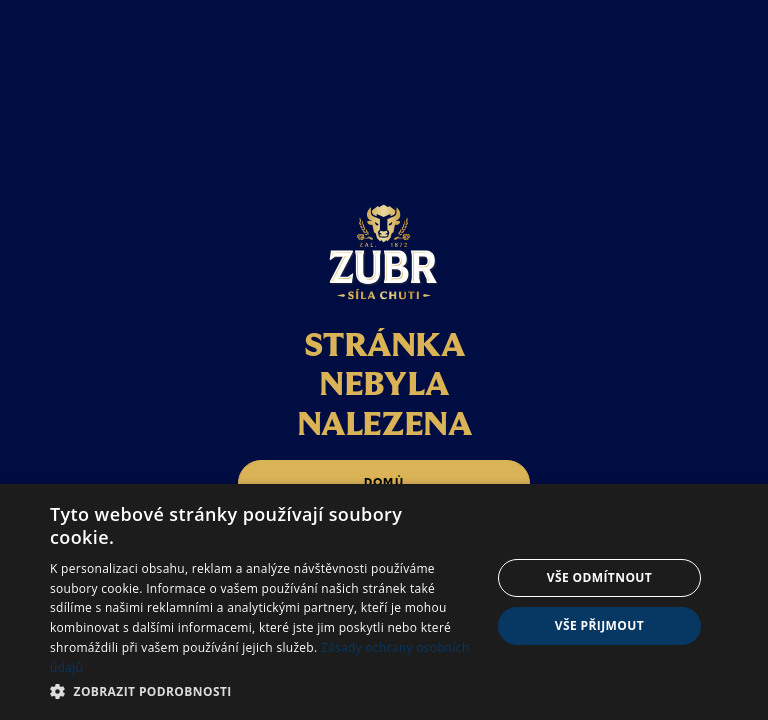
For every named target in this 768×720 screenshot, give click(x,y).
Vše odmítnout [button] (599, 577)
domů (383, 482)
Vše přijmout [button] (599, 625)
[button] (264, 691)
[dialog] (384, 602)
